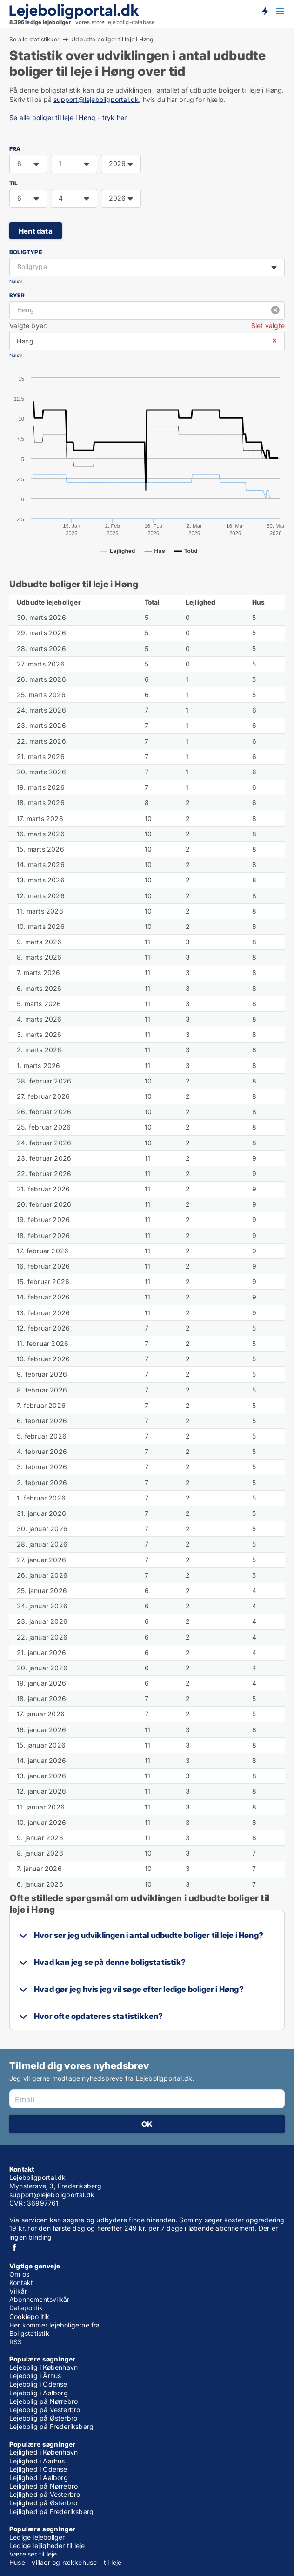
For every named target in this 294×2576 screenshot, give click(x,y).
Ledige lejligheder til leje (47, 2545)
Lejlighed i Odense (38, 2469)
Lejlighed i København (43, 2452)
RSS (15, 2342)
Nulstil (15, 281)
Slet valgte (268, 326)
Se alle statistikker (34, 39)
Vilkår (18, 2291)
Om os (19, 2274)
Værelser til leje (33, 2554)
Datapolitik (26, 2308)
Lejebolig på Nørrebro (43, 2401)
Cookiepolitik (29, 2316)
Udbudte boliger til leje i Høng (112, 39)
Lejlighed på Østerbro (43, 2503)
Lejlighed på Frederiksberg (51, 2511)
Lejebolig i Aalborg (38, 2393)
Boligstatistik (29, 2333)
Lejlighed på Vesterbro (44, 2494)
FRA (15, 148)
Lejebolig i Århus (35, 2376)
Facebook (14, 2247)
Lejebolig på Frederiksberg (51, 2426)
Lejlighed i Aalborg (38, 2478)
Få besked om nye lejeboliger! (264, 10)
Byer (17, 295)
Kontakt (21, 2283)
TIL (13, 183)
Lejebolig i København (43, 2367)
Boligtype (25, 252)
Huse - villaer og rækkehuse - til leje (65, 2562)
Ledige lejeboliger (37, 2537)
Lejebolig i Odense (38, 2384)
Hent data (36, 231)
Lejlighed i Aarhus (37, 2461)
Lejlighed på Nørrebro (43, 2486)
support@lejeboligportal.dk (96, 99)
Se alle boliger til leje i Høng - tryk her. (68, 117)
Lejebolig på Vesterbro (44, 2410)
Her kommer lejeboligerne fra (54, 2325)
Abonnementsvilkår (39, 2299)
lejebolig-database (131, 22)
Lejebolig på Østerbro (43, 2418)
